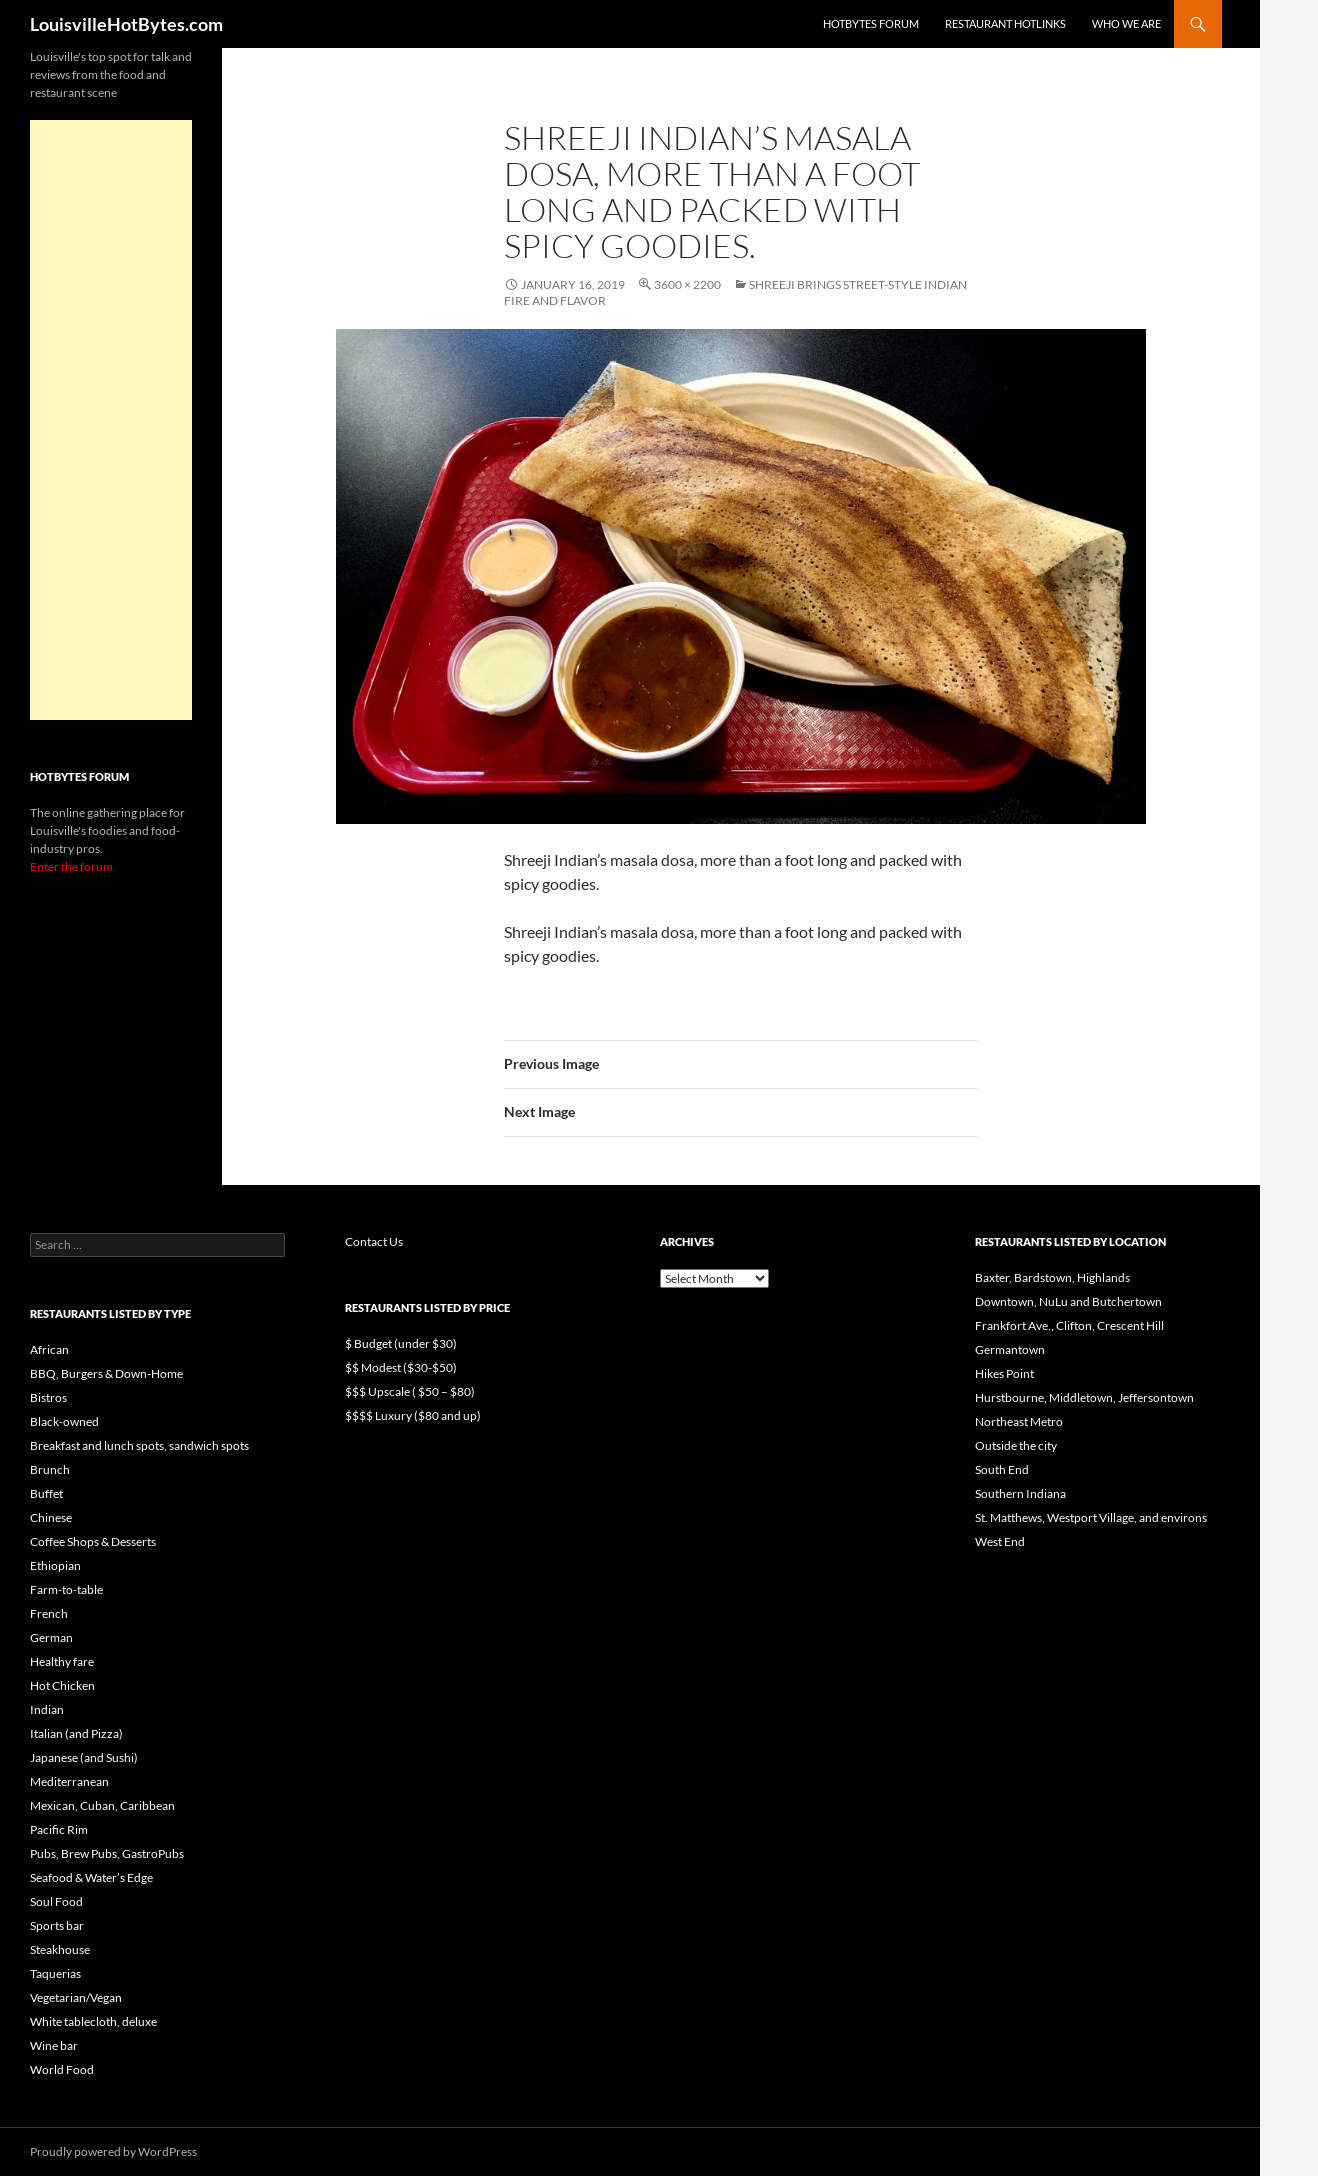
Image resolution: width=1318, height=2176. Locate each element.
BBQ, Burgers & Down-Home (106, 1373)
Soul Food (56, 1901)
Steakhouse (60, 1949)
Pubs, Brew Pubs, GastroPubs (107, 1853)
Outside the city (1016, 1445)
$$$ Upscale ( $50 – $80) (410, 1391)
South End (1002, 1469)
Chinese (51, 1517)
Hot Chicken (62, 1685)
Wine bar (54, 2045)
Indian (47, 1709)
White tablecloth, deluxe (93, 2021)
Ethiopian (55, 1565)
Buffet (46, 1493)
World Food (62, 2069)
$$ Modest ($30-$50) (401, 1367)
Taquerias (55, 1973)
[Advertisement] (111, 420)
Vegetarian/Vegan (76, 1997)
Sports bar (57, 1925)
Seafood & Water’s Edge (91, 1877)
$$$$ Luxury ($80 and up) (413, 1415)
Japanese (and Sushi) (84, 1757)
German (51, 1637)
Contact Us (374, 1241)
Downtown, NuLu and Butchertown (1068, 1301)
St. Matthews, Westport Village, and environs (1091, 1517)
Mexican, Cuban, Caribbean (102, 1805)
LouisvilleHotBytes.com (126, 24)
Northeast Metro (1019, 1421)
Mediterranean (69, 1781)
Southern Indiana (1020, 1493)
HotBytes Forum (871, 23)
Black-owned (64, 1421)
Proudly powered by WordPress (113, 2151)
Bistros (48, 1397)
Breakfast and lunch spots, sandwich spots (139, 1445)
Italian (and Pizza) (76, 1733)
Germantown (1010, 1349)
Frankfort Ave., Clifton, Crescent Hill (1069, 1325)
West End (1000, 1541)
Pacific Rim (59, 1829)
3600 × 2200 (687, 284)
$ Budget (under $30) (401, 1343)
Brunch (50, 1469)
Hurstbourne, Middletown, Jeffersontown (1084, 1397)
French (49, 1613)
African (49, 1349)
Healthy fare (62, 1661)
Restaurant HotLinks (1005, 23)
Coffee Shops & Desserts (93, 1541)
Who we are (1126, 23)
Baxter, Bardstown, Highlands (1052, 1277)
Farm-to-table (66, 1589)
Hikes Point (1004, 1373)
